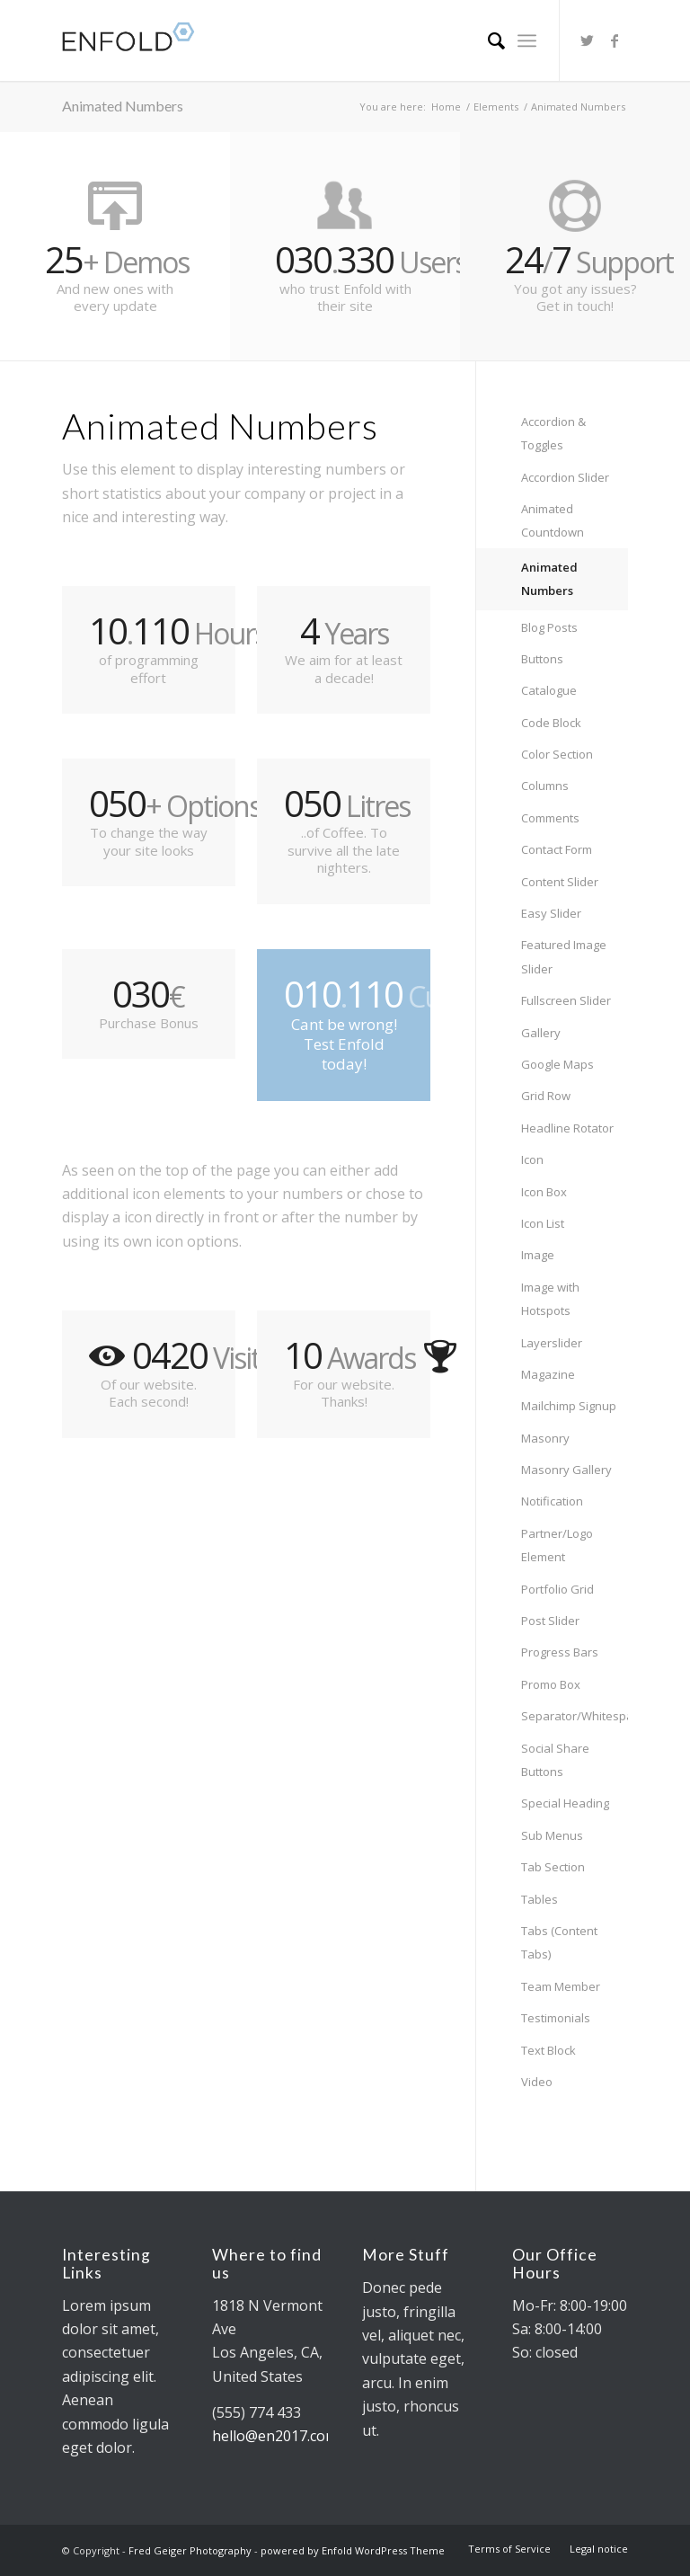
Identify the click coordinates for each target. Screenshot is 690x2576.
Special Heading (565, 1803)
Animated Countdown (552, 520)
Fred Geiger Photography (190, 2550)
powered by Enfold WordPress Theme (353, 2550)
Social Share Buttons (555, 1760)
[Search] (487, 40)
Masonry (545, 1438)
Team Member (560, 1986)
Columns (545, 785)
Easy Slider (551, 913)
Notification (552, 1501)
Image (537, 1255)
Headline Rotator (567, 1128)
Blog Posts (549, 627)
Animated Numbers (122, 105)
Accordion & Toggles (553, 433)
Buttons (542, 659)
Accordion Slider (565, 477)
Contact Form (556, 849)
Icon (532, 1159)
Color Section (557, 754)
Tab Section (553, 1867)
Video (537, 2082)
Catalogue (549, 690)
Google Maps (557, 1064)
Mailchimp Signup (568, 1406)
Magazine (548, 1374)
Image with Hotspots (550, 1299)
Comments (550, 818)
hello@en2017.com (275, 2436)
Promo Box (550, 1684)
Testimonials (555, 2018)
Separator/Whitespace (574, 1716)
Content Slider (559, 882)
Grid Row (546, 1096)
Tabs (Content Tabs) (559, 1942)
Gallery (541, 1033)
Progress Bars (559, 1652)
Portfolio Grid (557, 1589)
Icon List (542, 1223)
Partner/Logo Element (557, 1545)
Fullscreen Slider (566, 1000)
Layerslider (551, 1343)
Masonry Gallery (566, 1469)
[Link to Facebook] (614, 40)
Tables (539, 1899)
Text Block (548, 2050)
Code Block (551, 723)
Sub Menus (552, 1835)
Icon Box (544, 1192)
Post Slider (550, 1620)
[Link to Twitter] (587, 40)
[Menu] (527, 40)
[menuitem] (487, 40)
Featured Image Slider (563, 956)
